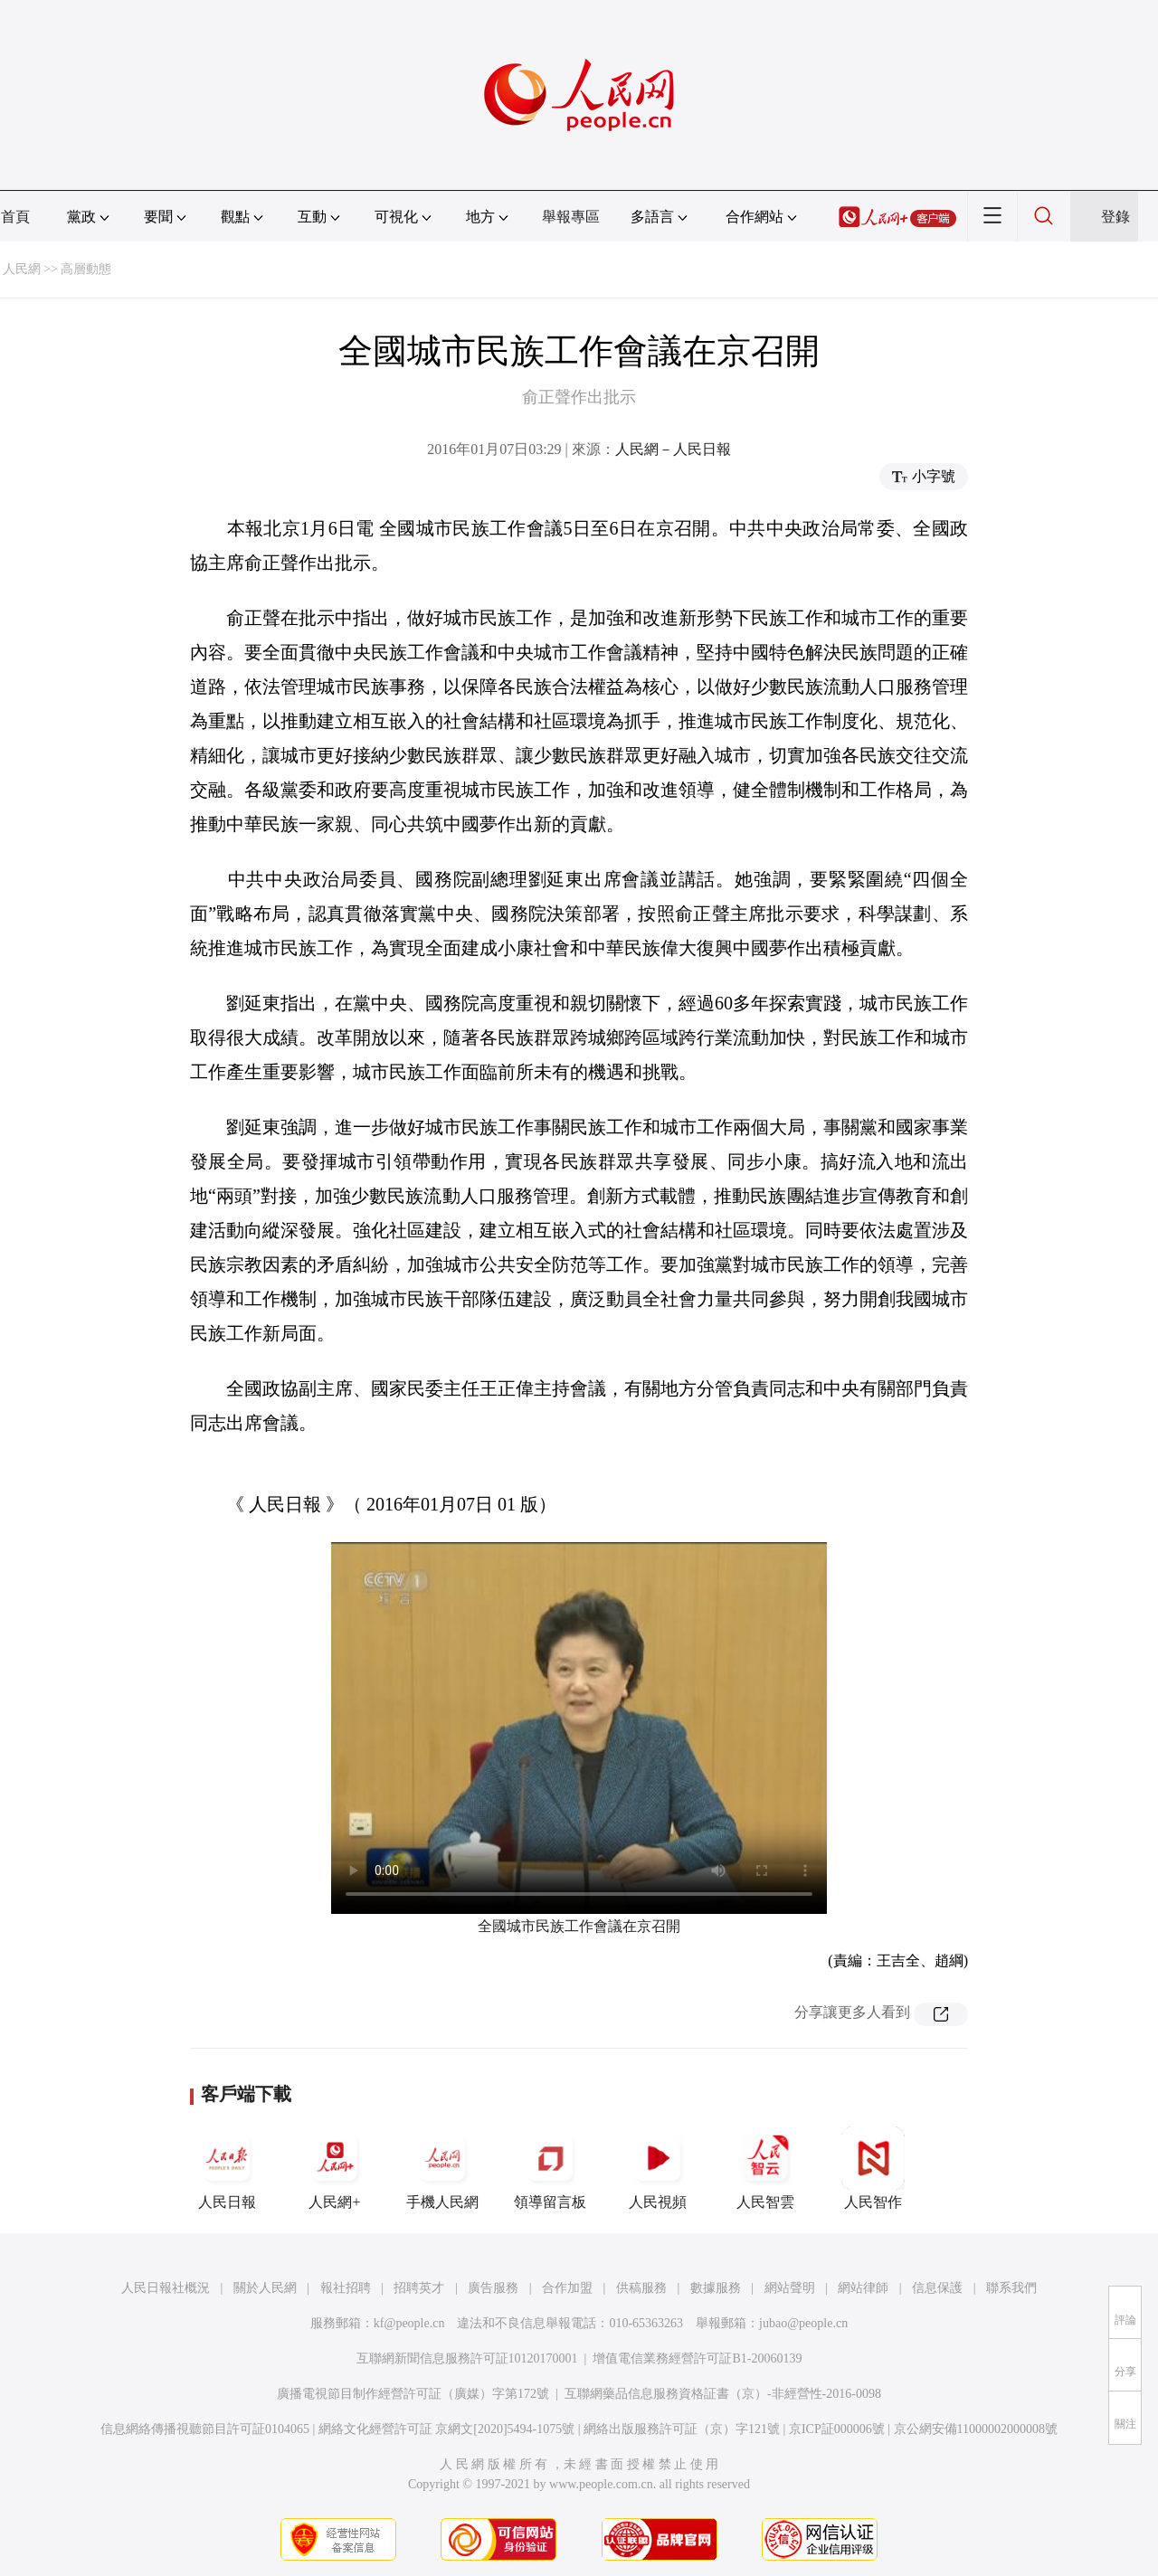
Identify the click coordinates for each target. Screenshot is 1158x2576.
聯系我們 (1011, 2288)
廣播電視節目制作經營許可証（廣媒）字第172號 (413, 2394)
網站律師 (863, 2288)
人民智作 (873, 2168)
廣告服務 (493, 2288)
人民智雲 (765, 2168)
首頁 (15, 216)
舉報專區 (571, 216)
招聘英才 (419, 2288)
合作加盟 (567, 2288)
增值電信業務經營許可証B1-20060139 (697, 2358)
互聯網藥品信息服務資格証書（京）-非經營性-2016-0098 (723, 2394)
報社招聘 (345, 2288)
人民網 (22, 269)
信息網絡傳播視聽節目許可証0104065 (204, 2429)
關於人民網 (265, 2288)
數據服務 (715, 2288)
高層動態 (86, 269)
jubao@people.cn (803, 2323)
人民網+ (334, 2168)
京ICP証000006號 (837, 2429)
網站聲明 (789, 2288)
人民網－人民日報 (673, 449)
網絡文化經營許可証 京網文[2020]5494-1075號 (446, 2429)
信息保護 (937, 2288)
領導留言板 (550, 2168)
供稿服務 (641, 2288)
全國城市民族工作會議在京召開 (579, 1926)
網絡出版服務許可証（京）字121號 (682, 2429)
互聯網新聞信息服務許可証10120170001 (467, 2358)
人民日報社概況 (165, 2288)
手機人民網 (442, 2168)
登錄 (1115, 216)
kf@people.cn (409, 2323)
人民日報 (227, 2168)
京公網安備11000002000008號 (976, 2429)
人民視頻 (657, 2168)
